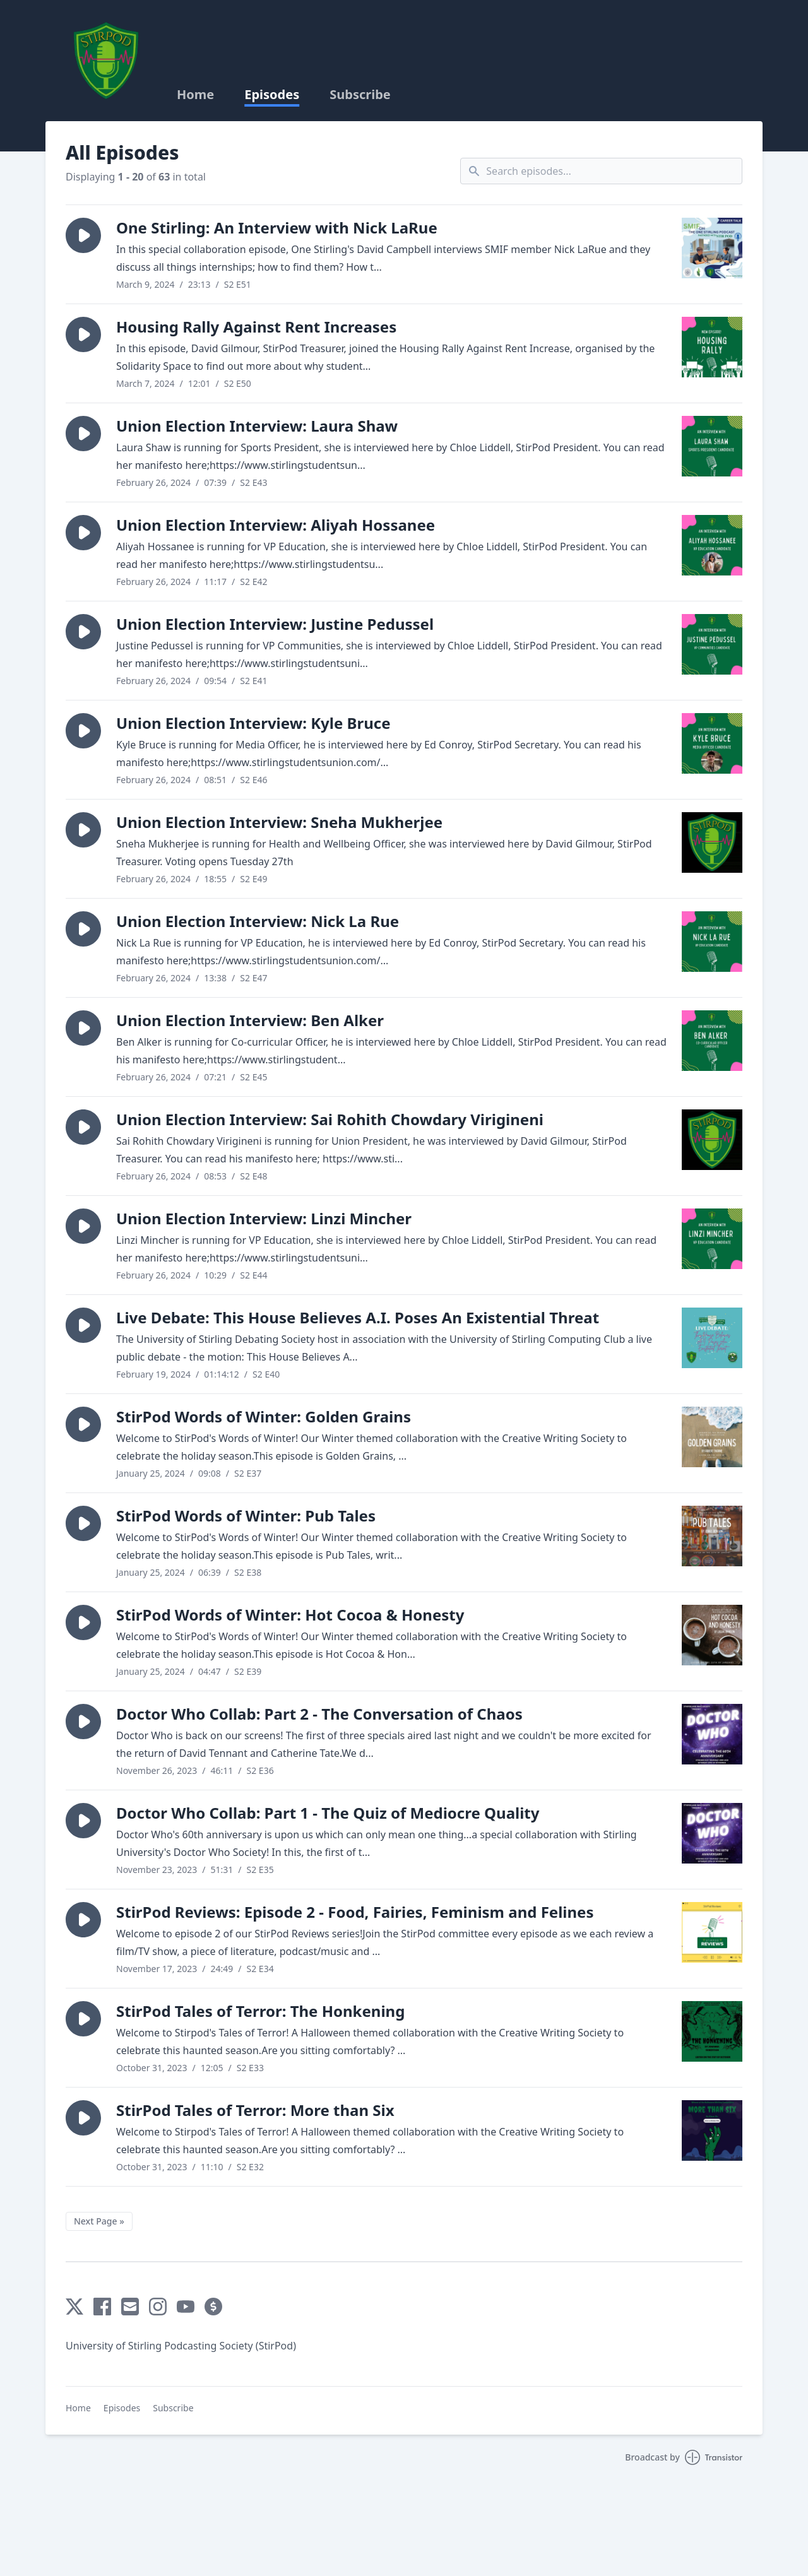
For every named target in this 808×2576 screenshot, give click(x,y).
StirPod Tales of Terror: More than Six (255, 2110)
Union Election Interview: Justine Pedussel (275, 623)
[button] (83, 235)
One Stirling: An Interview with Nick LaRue (276, 227)
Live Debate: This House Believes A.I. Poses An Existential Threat (357, 1317)
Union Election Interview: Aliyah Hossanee (275, 524)
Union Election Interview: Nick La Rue (257, 921)
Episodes (271, 94)
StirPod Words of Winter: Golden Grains (263, 1416)
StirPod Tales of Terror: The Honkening (260, 2010)
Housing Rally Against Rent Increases (256, 326)
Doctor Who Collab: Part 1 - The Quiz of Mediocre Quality (327, 1812)
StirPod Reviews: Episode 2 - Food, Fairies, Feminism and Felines (354, 1911)
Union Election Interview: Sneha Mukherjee (279, 822)
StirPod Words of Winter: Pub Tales (246, 1515)
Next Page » (99, 2221)
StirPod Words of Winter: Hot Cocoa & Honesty (290, 1614)
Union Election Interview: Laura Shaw (257, 425)
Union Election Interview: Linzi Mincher (264, 1218)
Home (195, 94)
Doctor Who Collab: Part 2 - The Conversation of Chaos (319, 1713)
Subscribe (360, 94)
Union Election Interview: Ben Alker (250, 1020)
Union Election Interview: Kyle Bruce (253, 722)
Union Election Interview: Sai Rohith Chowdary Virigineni (330, 1119)
